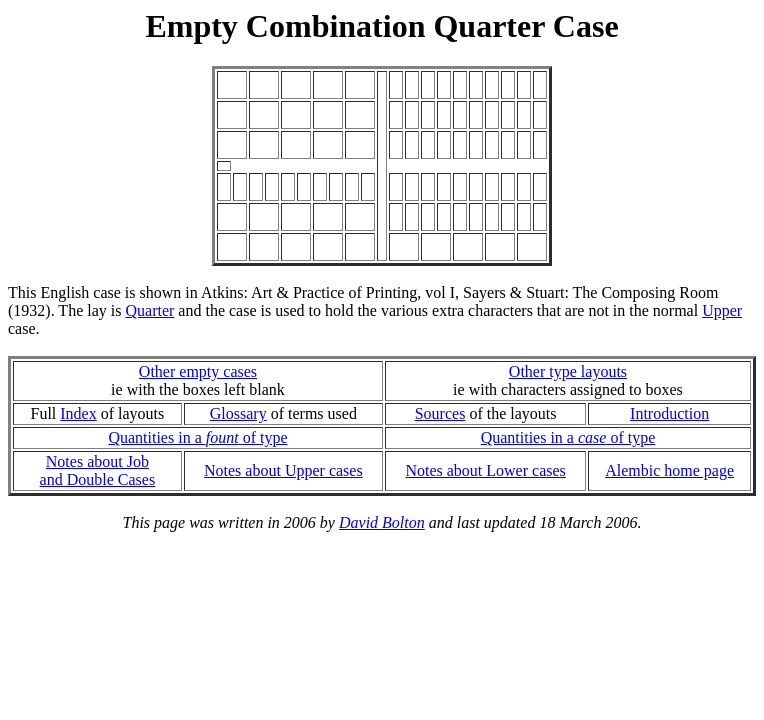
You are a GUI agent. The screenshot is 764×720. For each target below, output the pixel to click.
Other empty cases (198, 371)
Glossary (238, 413)
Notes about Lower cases (485, 470)
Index (78, 413)
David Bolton (382, 522)
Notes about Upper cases (283, 470)
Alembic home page (669, 470)
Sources (440, 413)
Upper (722, 310)
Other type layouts (568, 371)
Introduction (669, 413)
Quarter (149, 310)
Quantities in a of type (197, 437)
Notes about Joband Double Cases (98, 470)
